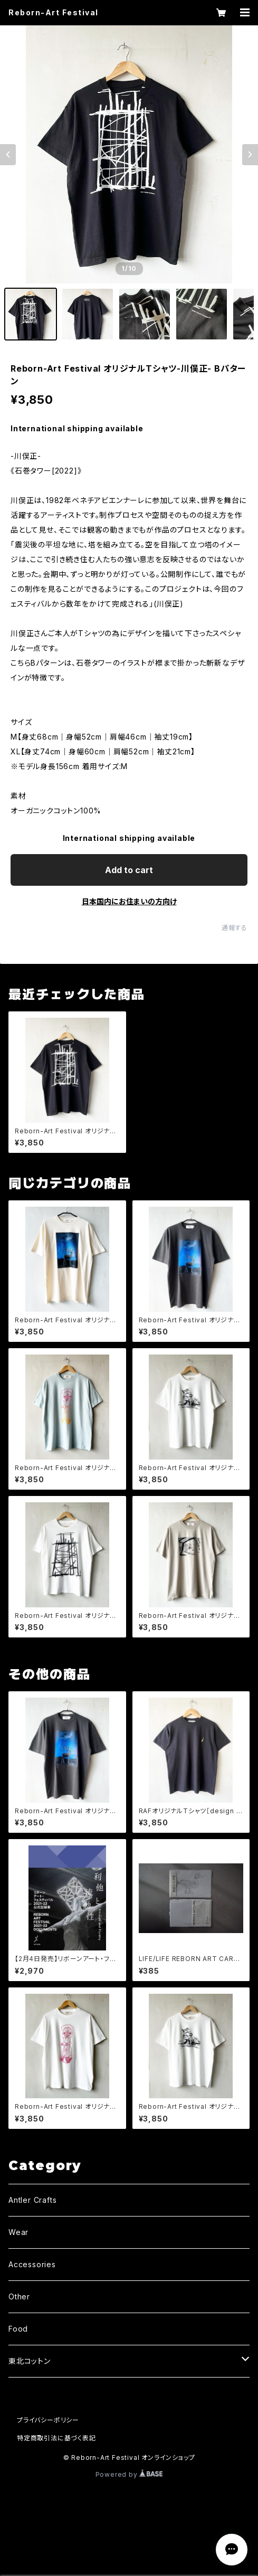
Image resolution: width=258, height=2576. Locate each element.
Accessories (32, 2264)
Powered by (129, 2474)
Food (18, 2328)
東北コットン (29, 2360)
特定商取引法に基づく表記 (56, 2438)
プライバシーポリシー (48, 2420)
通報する (234, 928)
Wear (18, 2232)
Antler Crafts (32, 2199)
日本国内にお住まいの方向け (129, 901)
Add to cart (129, 870)
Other (19, 2296)
